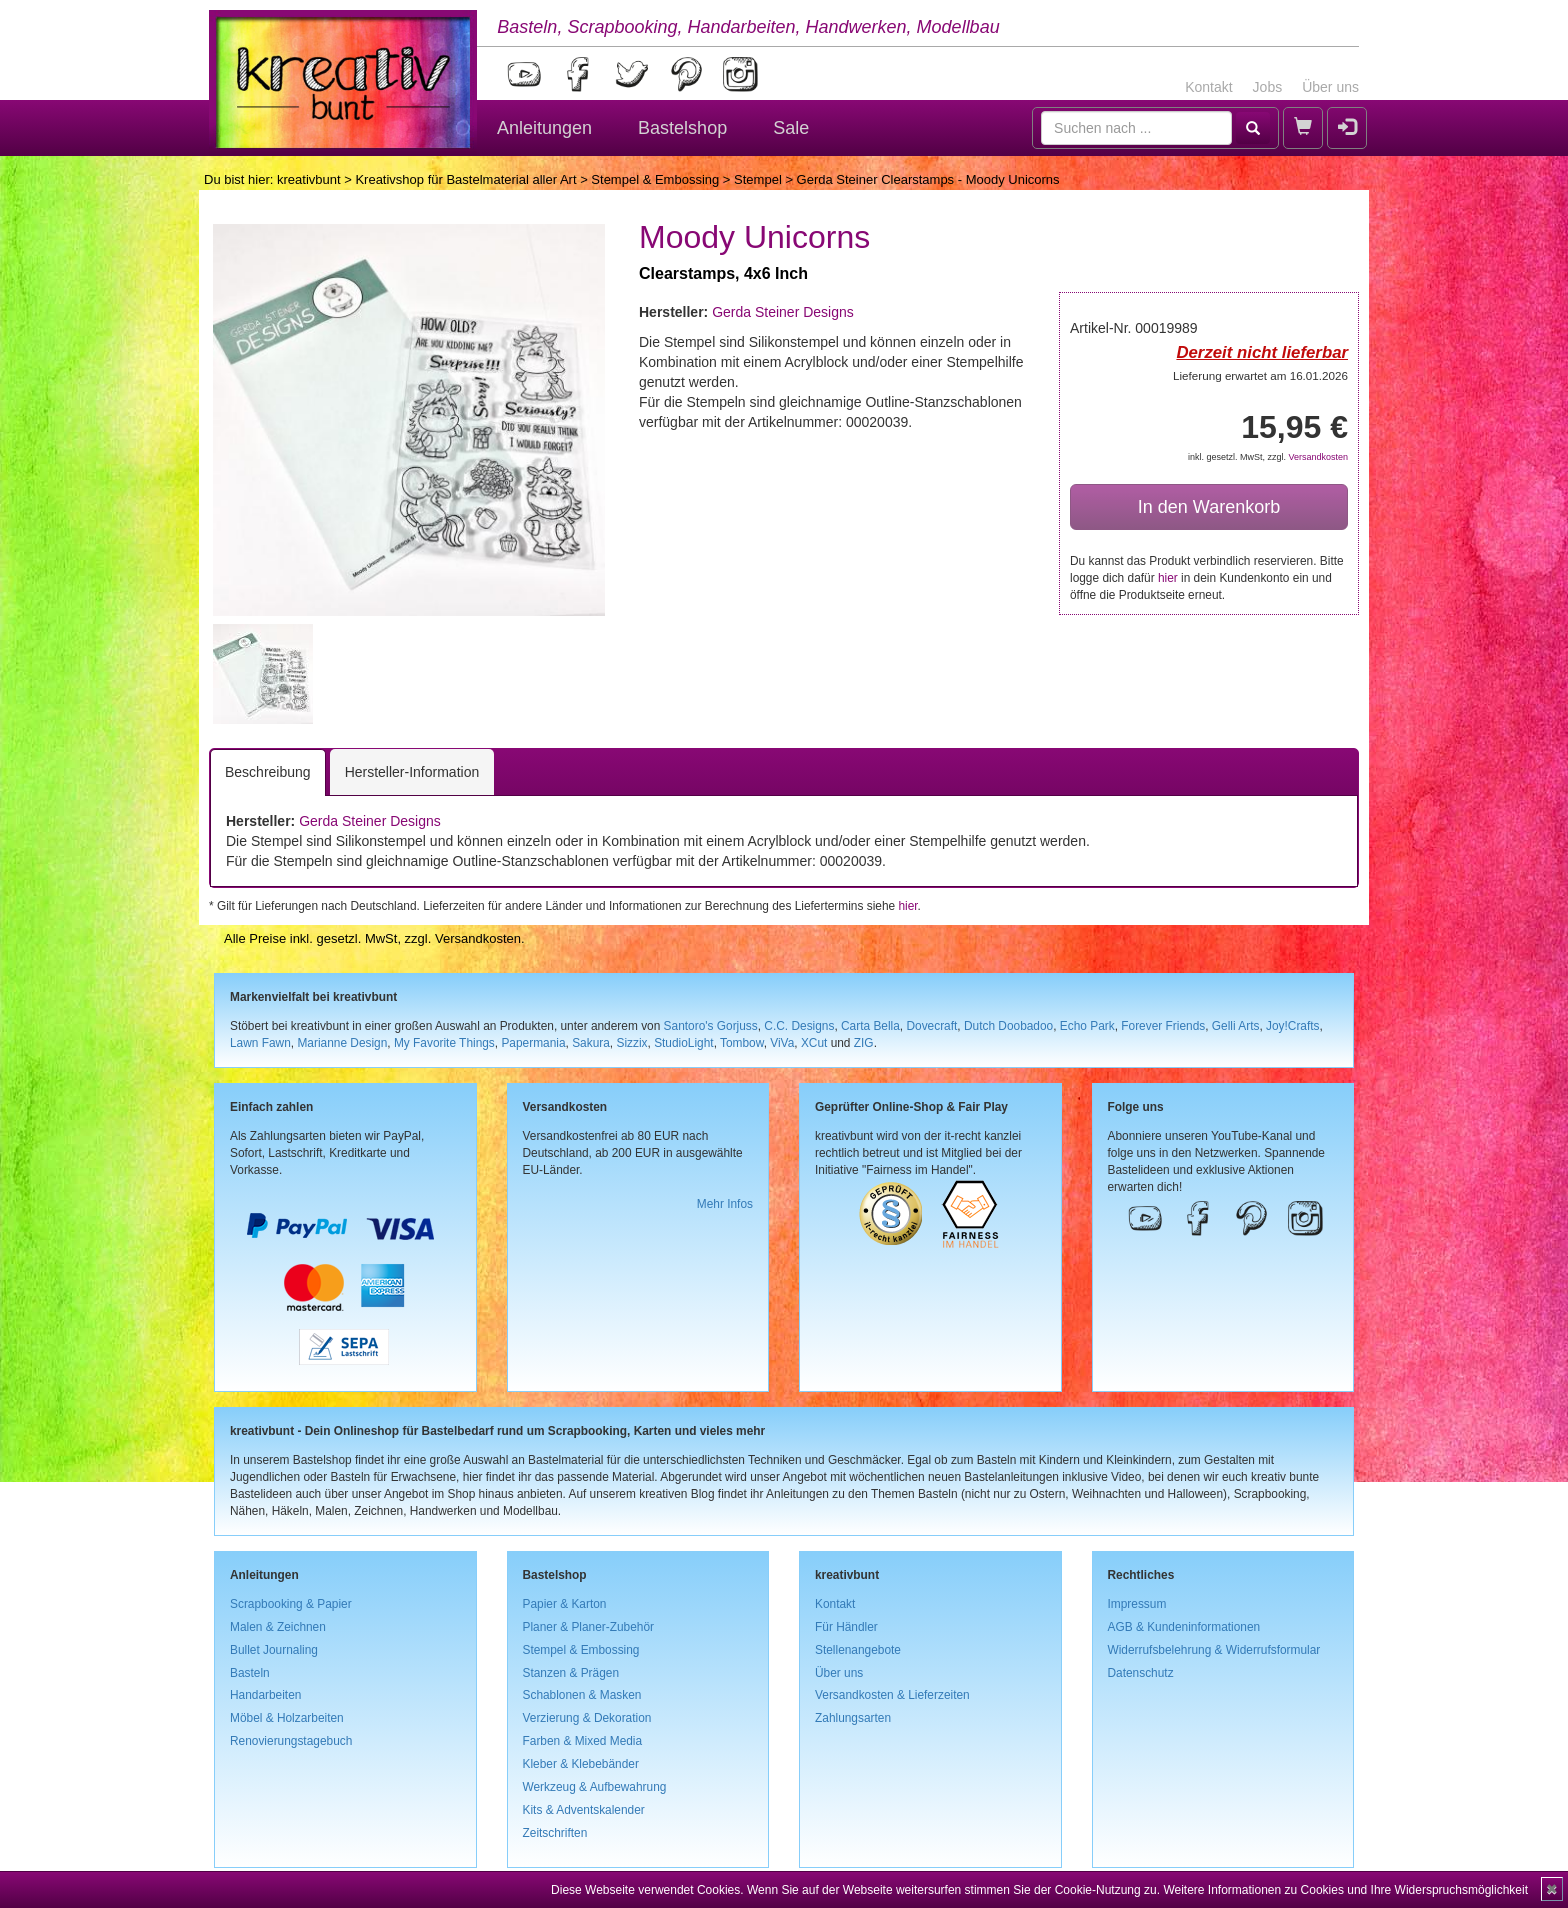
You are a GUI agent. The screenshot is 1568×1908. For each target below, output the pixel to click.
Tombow (742, 1043)
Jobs (1268, 87)
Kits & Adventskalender (584, 1810)
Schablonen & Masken (582, 1695)
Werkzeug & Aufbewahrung (595, 1787)
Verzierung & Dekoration (587, 1718)
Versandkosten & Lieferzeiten (892, 1695)
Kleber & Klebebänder (581, 1764)
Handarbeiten (265, 1695)
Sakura (591, 1043)
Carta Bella (870, 1026)
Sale (791, 128)
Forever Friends (1163, 1026)
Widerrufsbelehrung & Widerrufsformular (1214, 1650)
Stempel (758, 179)
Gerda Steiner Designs (783, 312)
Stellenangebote (858, 1650)
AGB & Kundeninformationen (1184, 1627)
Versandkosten (1318, 457)
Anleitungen (544, 128)
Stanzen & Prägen (571, 1673)
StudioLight (684, 1043)
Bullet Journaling (274, 1650)
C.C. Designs (799, 1026)
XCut (814, 1043)
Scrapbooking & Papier (291, 1604)
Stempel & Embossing (655, 179)
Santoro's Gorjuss (711, 1026)
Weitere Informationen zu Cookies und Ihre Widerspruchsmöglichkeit (1345, 1890)
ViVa (782, 1043)
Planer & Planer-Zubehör (589, 1627)
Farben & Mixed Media (583, 1741)
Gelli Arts (1236, 1026)
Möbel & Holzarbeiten (287, 1718)
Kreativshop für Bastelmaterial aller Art (465, 179)
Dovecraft (931, 1026)
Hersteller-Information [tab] (412, 772)
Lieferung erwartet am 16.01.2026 (1260, 375)
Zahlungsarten (853, 1718)
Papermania (533, 1043)
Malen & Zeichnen (278, 1627)
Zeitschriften (555, 1833)
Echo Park (1087, 1026)
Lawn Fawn (260, 1043)
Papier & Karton (565, 1604)
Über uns (1330, 87)
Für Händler (846, 1627)
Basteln (250, 1673)
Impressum (1137, 1604)
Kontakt (1208, 87)
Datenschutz (1141, 1673)
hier (1168, 578)
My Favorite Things (444, 1043)
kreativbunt (309, 179)
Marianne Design (342, 1043)
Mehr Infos (725, 1204)
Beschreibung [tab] (268, 772)
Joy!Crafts (1293, 1026)
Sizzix (631, 1043)
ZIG (864, 1043)
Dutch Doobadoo (1008, 1026)
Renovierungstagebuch (291, 1741)
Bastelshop (682, 128)
